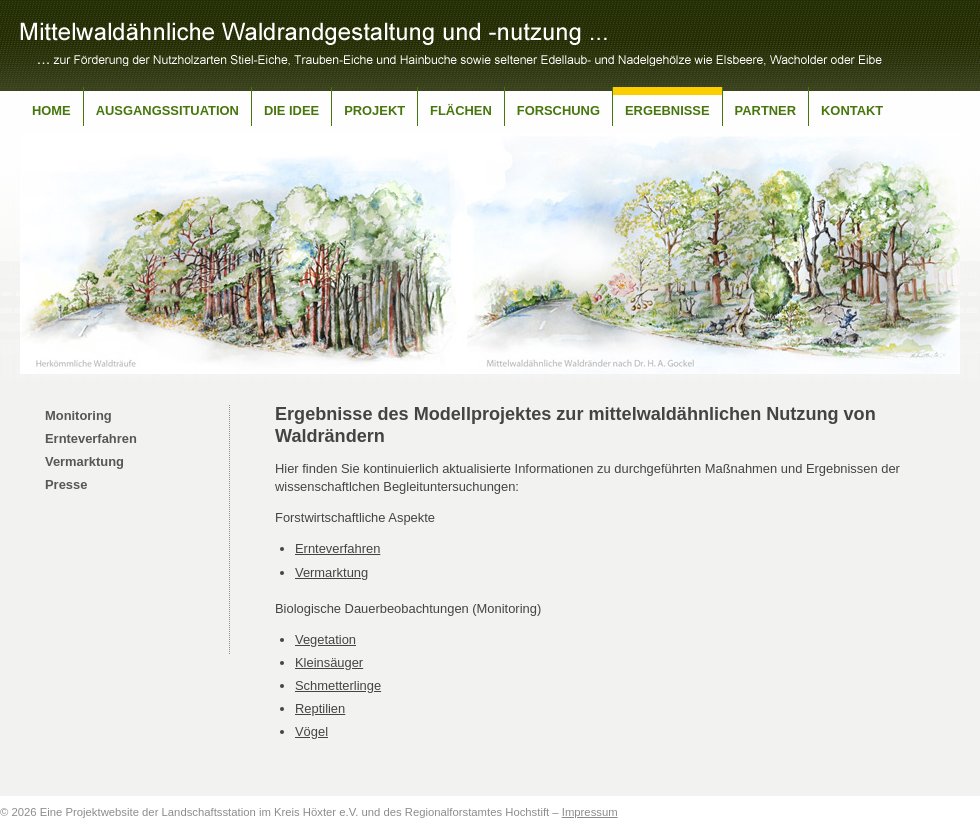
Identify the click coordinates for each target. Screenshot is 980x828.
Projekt (374, 110)
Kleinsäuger (329, 662)
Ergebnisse (667, 110)
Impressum (590, 812)
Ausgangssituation (167, 110)
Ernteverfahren (91, 438)
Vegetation (325, 639)
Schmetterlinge (338, 685)
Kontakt (852, 110)
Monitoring (78, 415)
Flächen (461, 110)
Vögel (311, 731)
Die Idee (291, 110)
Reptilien (320, 708)
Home (51, 110)
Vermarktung (84, 461)
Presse (66, 484)
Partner (765, 110)
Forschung (558, 110)
